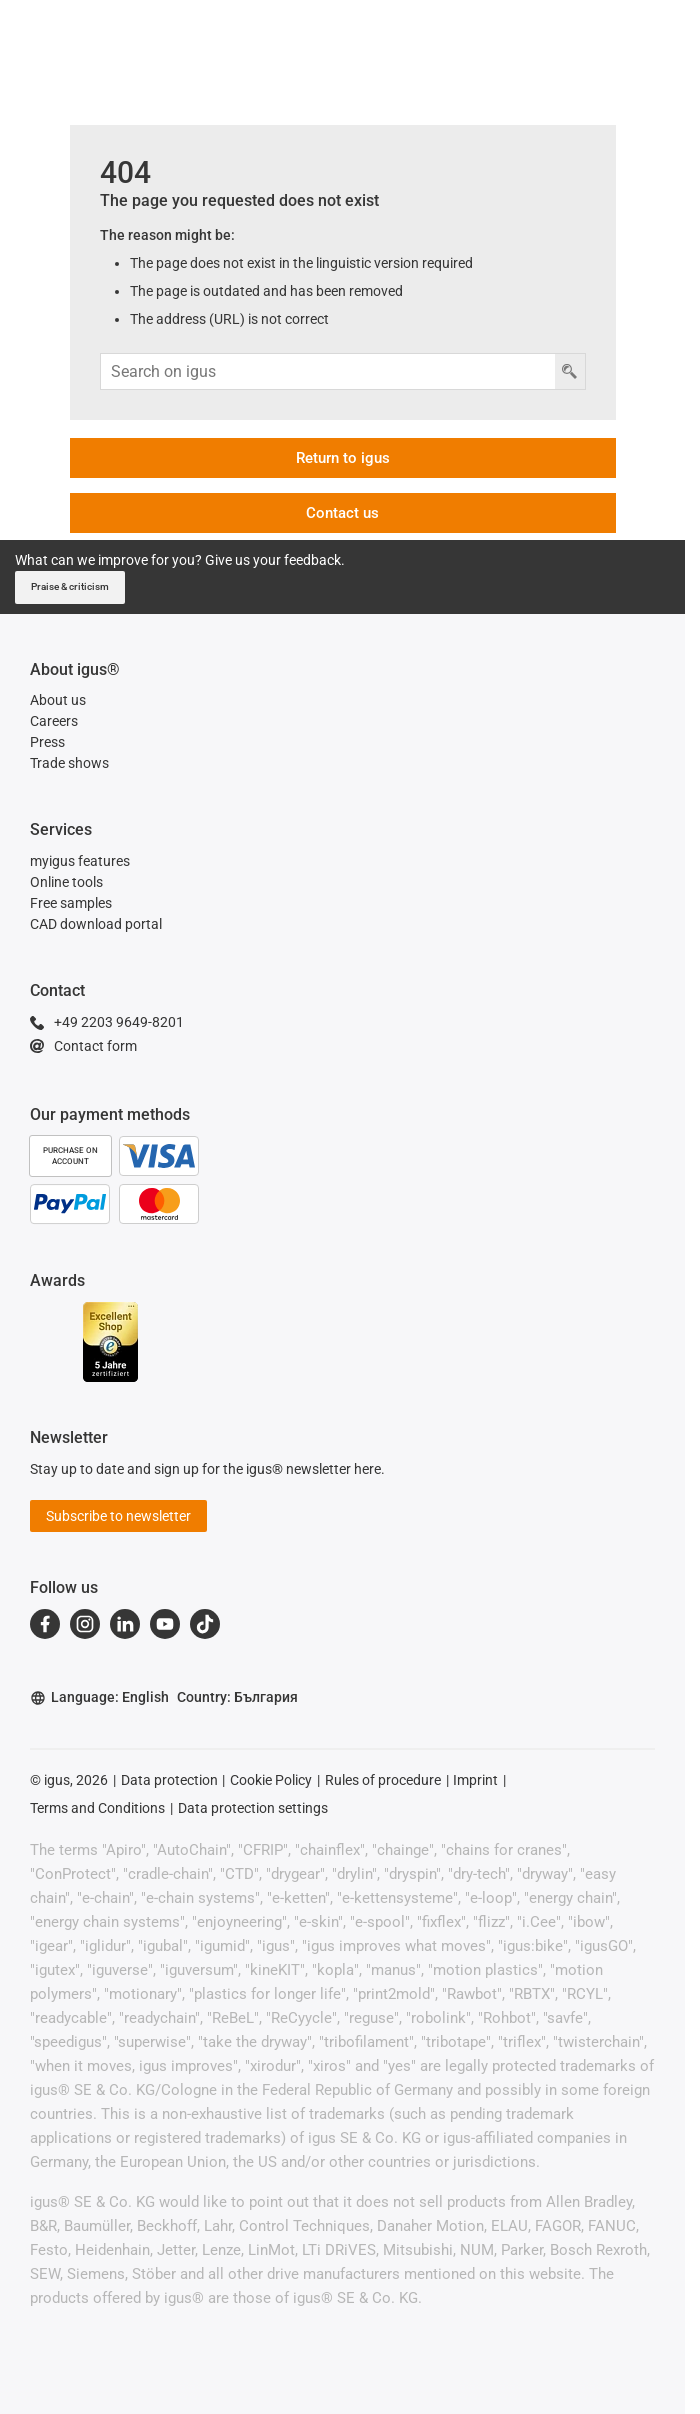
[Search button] (570, 371)
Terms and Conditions (97, 1808)
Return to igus (343, 458)
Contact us (342, 513)
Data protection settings (253, 1808)
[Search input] (328, 371)
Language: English (99, 1697)
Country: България (237, 1697)
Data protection (169, 1780)
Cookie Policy (271, 1780)
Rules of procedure (383, 1780)
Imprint (475, 1780)
